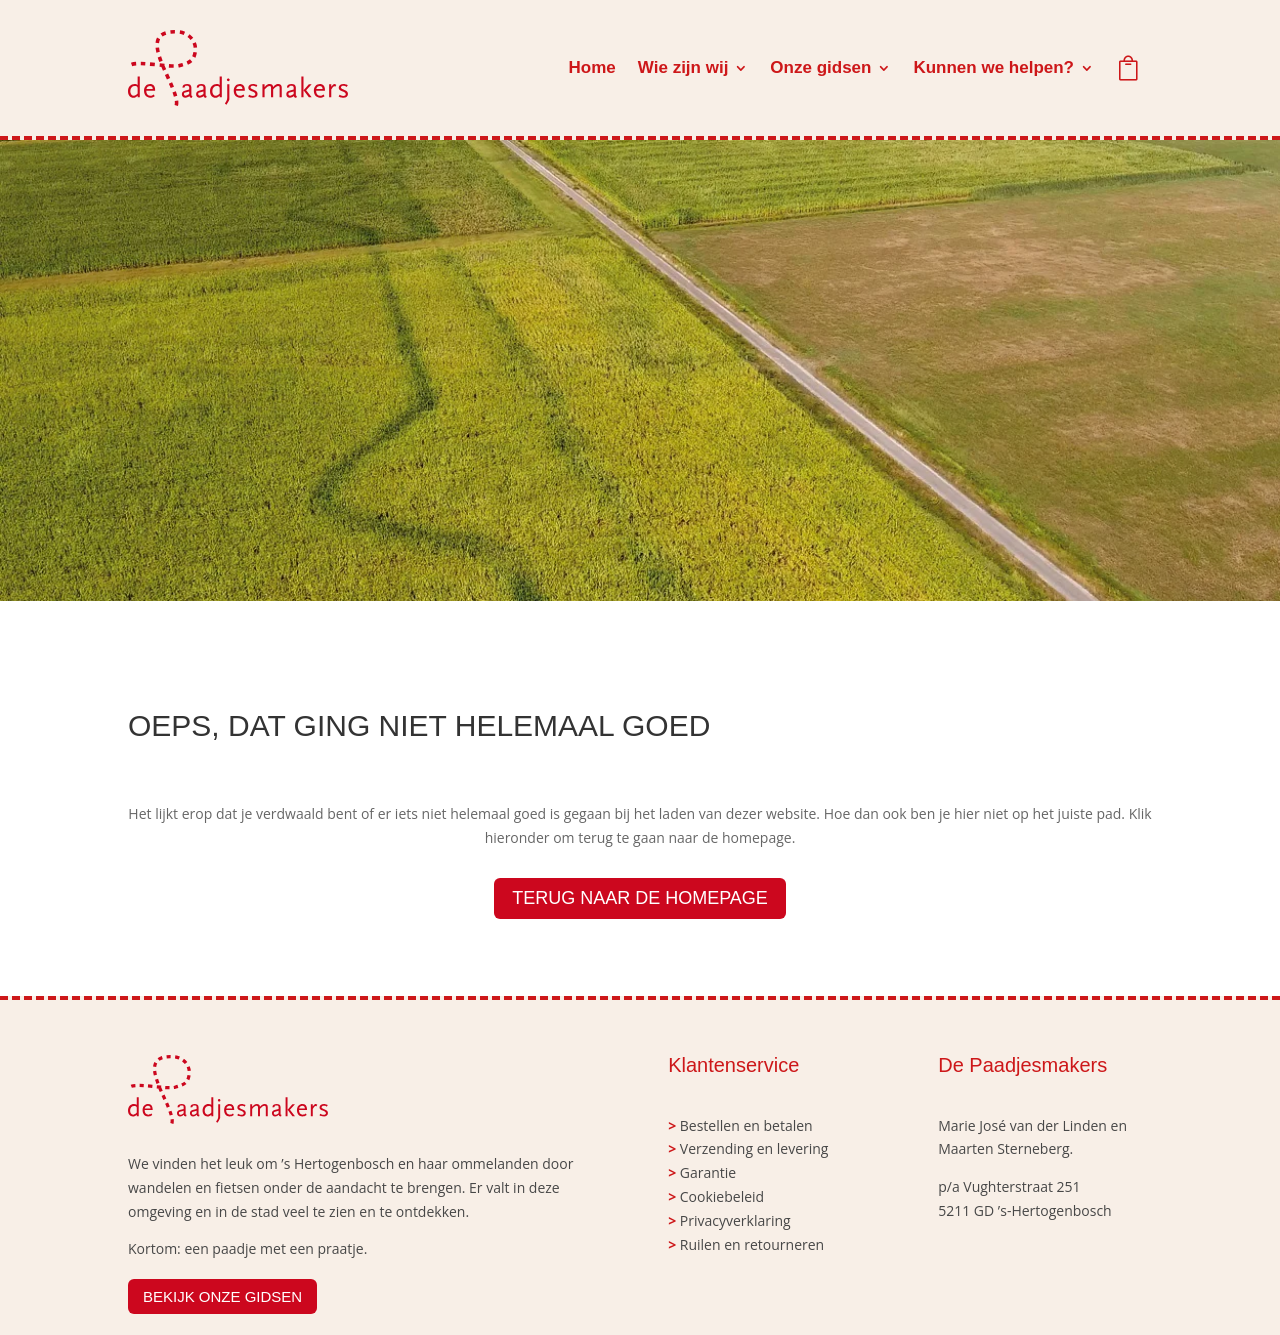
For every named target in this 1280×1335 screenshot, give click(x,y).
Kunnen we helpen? (993, 67)
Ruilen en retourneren (752, 1244)
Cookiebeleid (722, 1196)
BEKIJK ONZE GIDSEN (222, 1296)
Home (592, 67)
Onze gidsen (820, 67)
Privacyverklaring (735, 1220)
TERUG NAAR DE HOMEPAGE (640, 898)
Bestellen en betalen (746, 1125)
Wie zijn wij (683, 67)
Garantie (708, 1172)
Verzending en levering (754, 1148)
